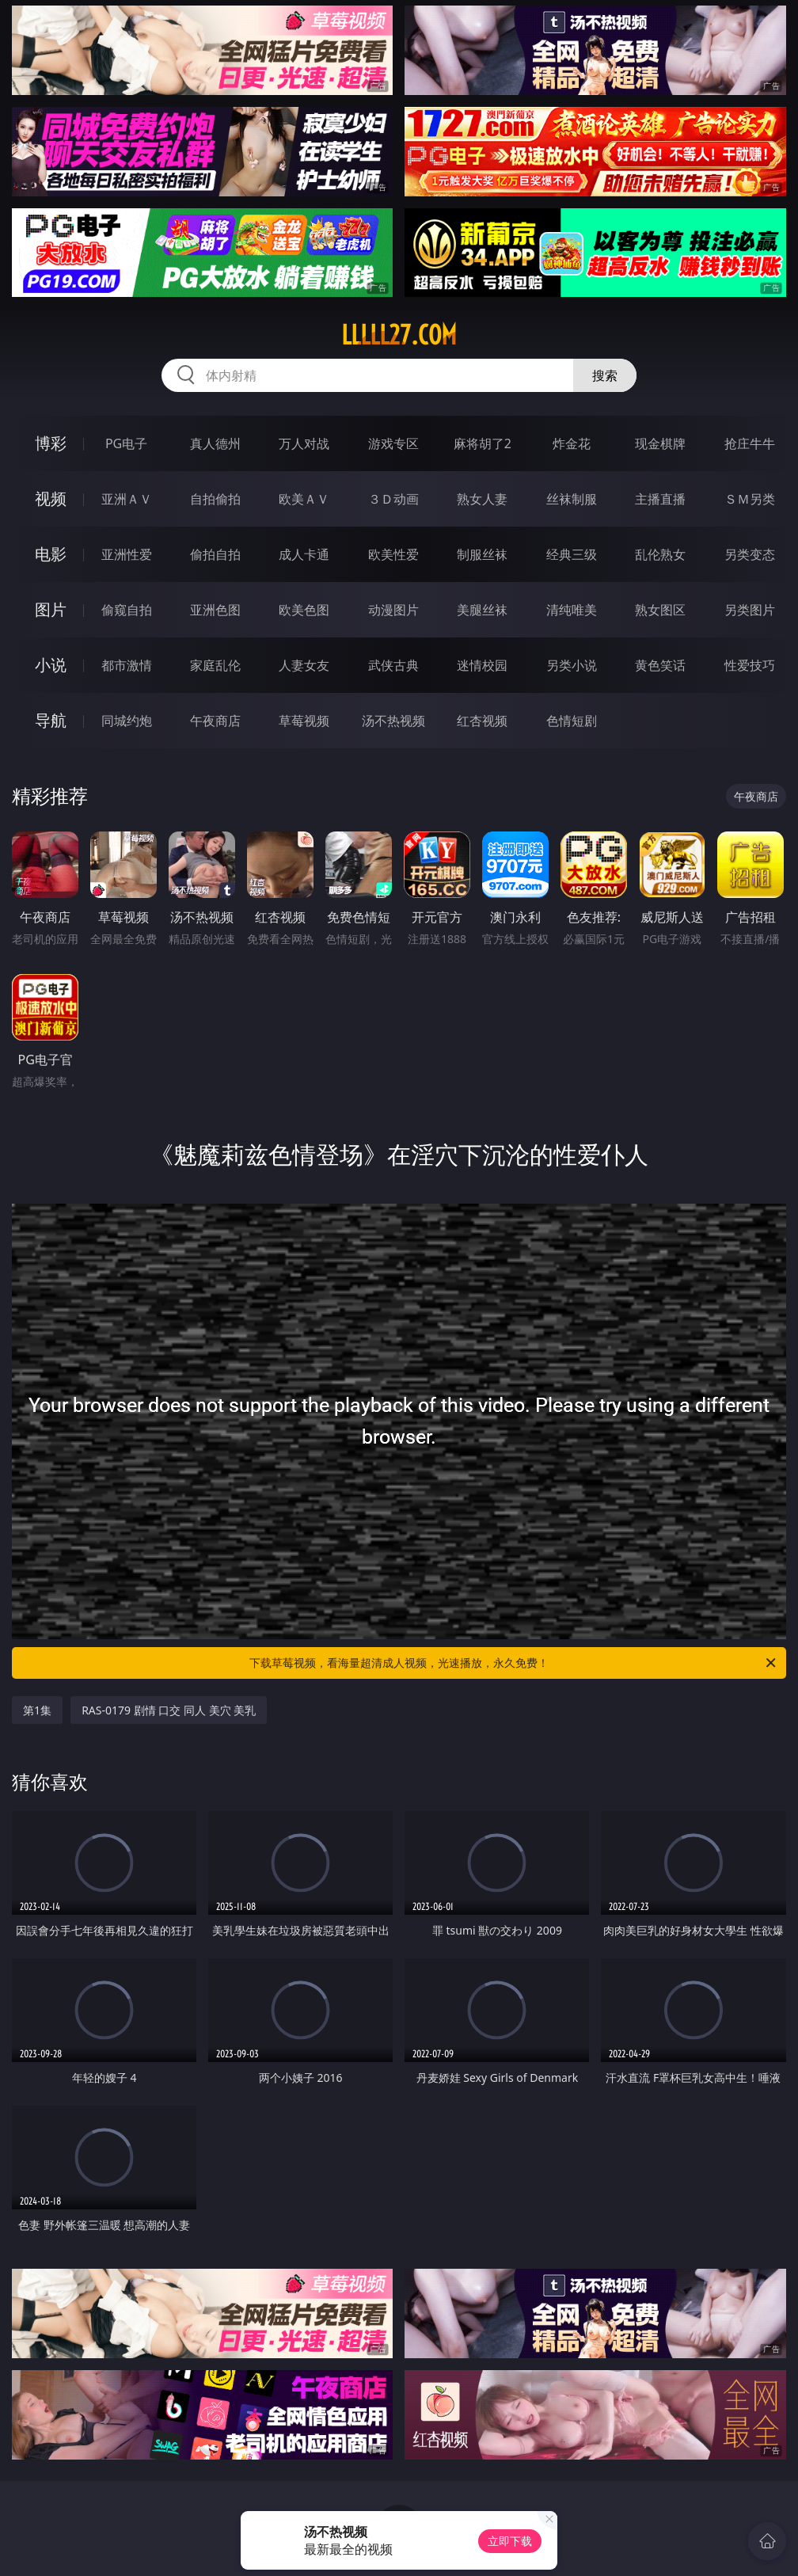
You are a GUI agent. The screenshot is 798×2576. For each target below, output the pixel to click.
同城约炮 (126, 720)
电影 (50, 554)
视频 (50, 498)
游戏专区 (393, 443)
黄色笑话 (660, 665)
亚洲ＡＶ (126, 499)
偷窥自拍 (126, 609)
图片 (50, 609)
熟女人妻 (482, 499)
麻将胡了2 (482, 443)
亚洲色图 (215, 609)
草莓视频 (304, 720)
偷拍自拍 (215, 554)
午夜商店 (215, 720)
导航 (50, 720)
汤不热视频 (393, 720)
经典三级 (571, 554)
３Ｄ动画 (393, 499)
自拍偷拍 (215, 499)
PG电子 (126, 443)
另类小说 (571, 665)
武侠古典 (393, 665)
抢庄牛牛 (749, 443)
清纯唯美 (571, 609)
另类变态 (749, 554)
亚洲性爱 (126, 554)
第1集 (37, 1710)
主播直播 (660, 499)
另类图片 (749, 609)
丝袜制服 (571, 499)
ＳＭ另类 (749, 499)
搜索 (605, 375)
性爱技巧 (749, 665)
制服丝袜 (482, 554)
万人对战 (304, 443)
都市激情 (126, 665)
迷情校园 (482, 665)
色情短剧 (571, 720)
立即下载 (510, 2540)
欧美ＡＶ (304, 499)
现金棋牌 (660, 443)
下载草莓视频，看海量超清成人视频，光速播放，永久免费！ (513, 1662)
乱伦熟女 (660, 554)
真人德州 (215, 443)
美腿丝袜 (482, 609)
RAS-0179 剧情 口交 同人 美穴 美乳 (169, 1710)
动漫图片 (393, 609)
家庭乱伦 (215, 665)
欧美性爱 (393, 554)
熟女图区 (660, 609)
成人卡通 (304, 554)
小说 (50, 664)
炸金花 (572, 443)
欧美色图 (304, 609)
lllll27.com (399, 335)
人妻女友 (304, 665)
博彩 (50, 443)
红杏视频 (482, 720)
